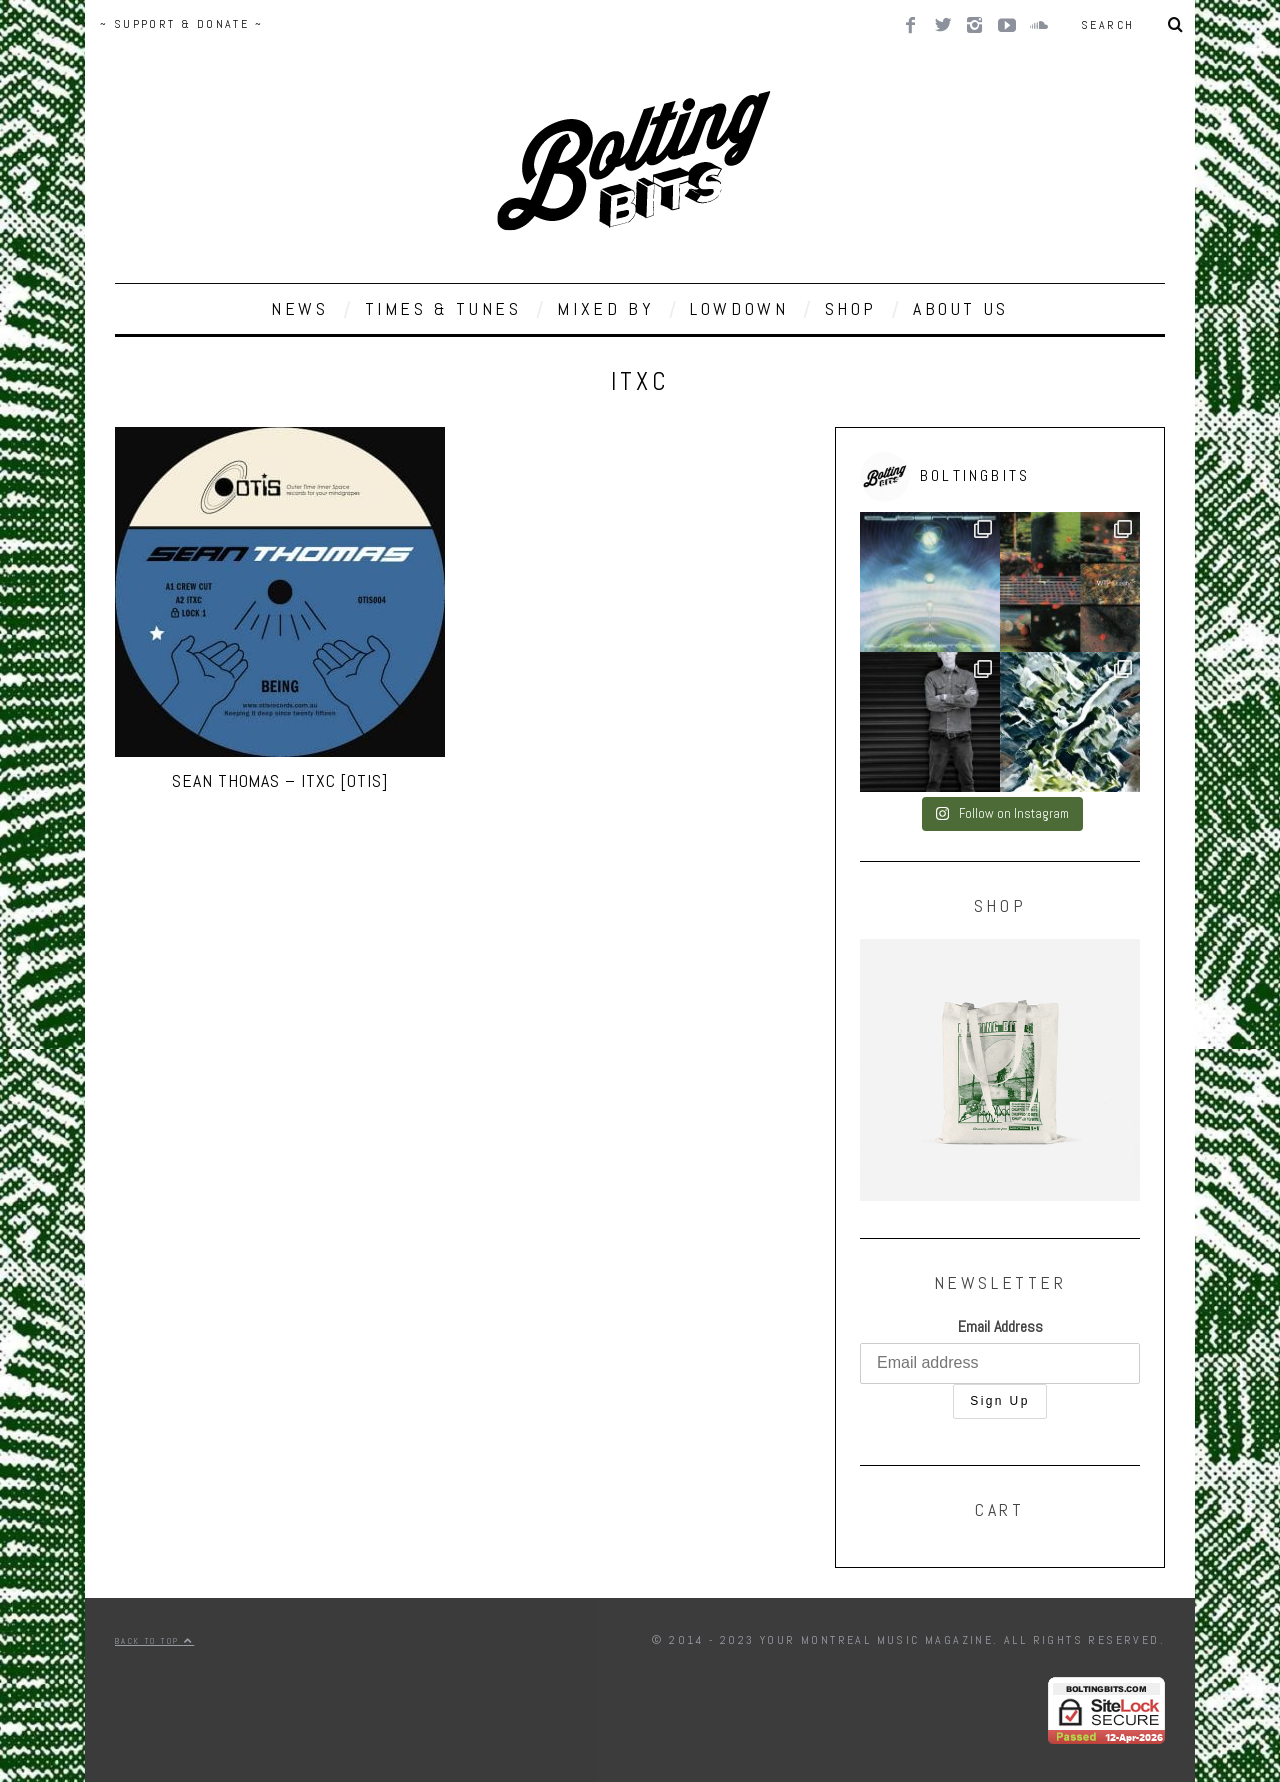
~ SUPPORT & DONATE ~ (181, 24)
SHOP (851, 308)
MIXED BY (605, 308)
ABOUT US (961, 308)
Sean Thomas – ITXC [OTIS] (280, 780)
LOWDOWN (739, 308)
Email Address (1000, 1326)
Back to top (154, 1641)
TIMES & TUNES (443, 308)
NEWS (299, 308)
